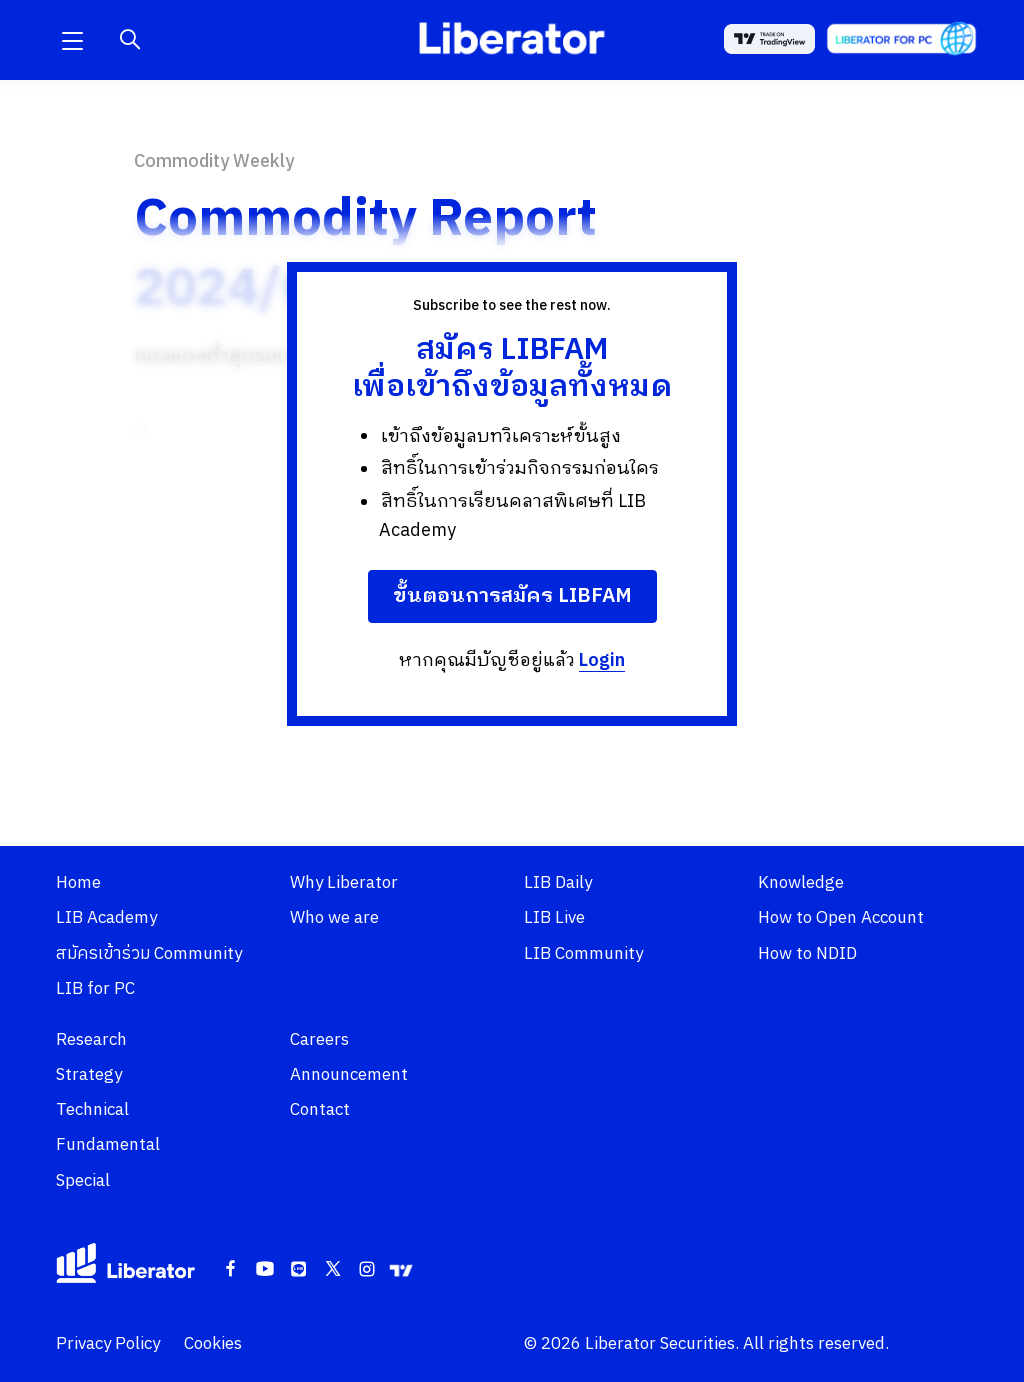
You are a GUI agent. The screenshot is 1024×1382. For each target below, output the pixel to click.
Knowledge (801, 883)
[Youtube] (265, 1270)
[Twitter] (333, 1270)
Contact (320, 1110)
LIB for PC (95, 989)
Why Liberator (344, 883)
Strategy (89, 1075)
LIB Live (554, 918)
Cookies (213, 1344)
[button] (72, 40)
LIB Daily (558, 883)
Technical (92, 1110)
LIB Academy (106, 918)
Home (78, 883)
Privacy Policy (108, 1344)
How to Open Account (841, 918)
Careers (319, 1040)
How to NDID (807, 954)
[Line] (299, 1270)
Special (83, 1181)
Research (91, 1040)
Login (602, 661)
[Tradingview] (401, 1270)
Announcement (349, 1075)
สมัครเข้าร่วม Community (149, 954)
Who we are (334, 918)
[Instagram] (367, 1270)
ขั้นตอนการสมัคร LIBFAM (512, 596)
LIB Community (583, 954)
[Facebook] (231, 1270)
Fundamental (108, 1145)
